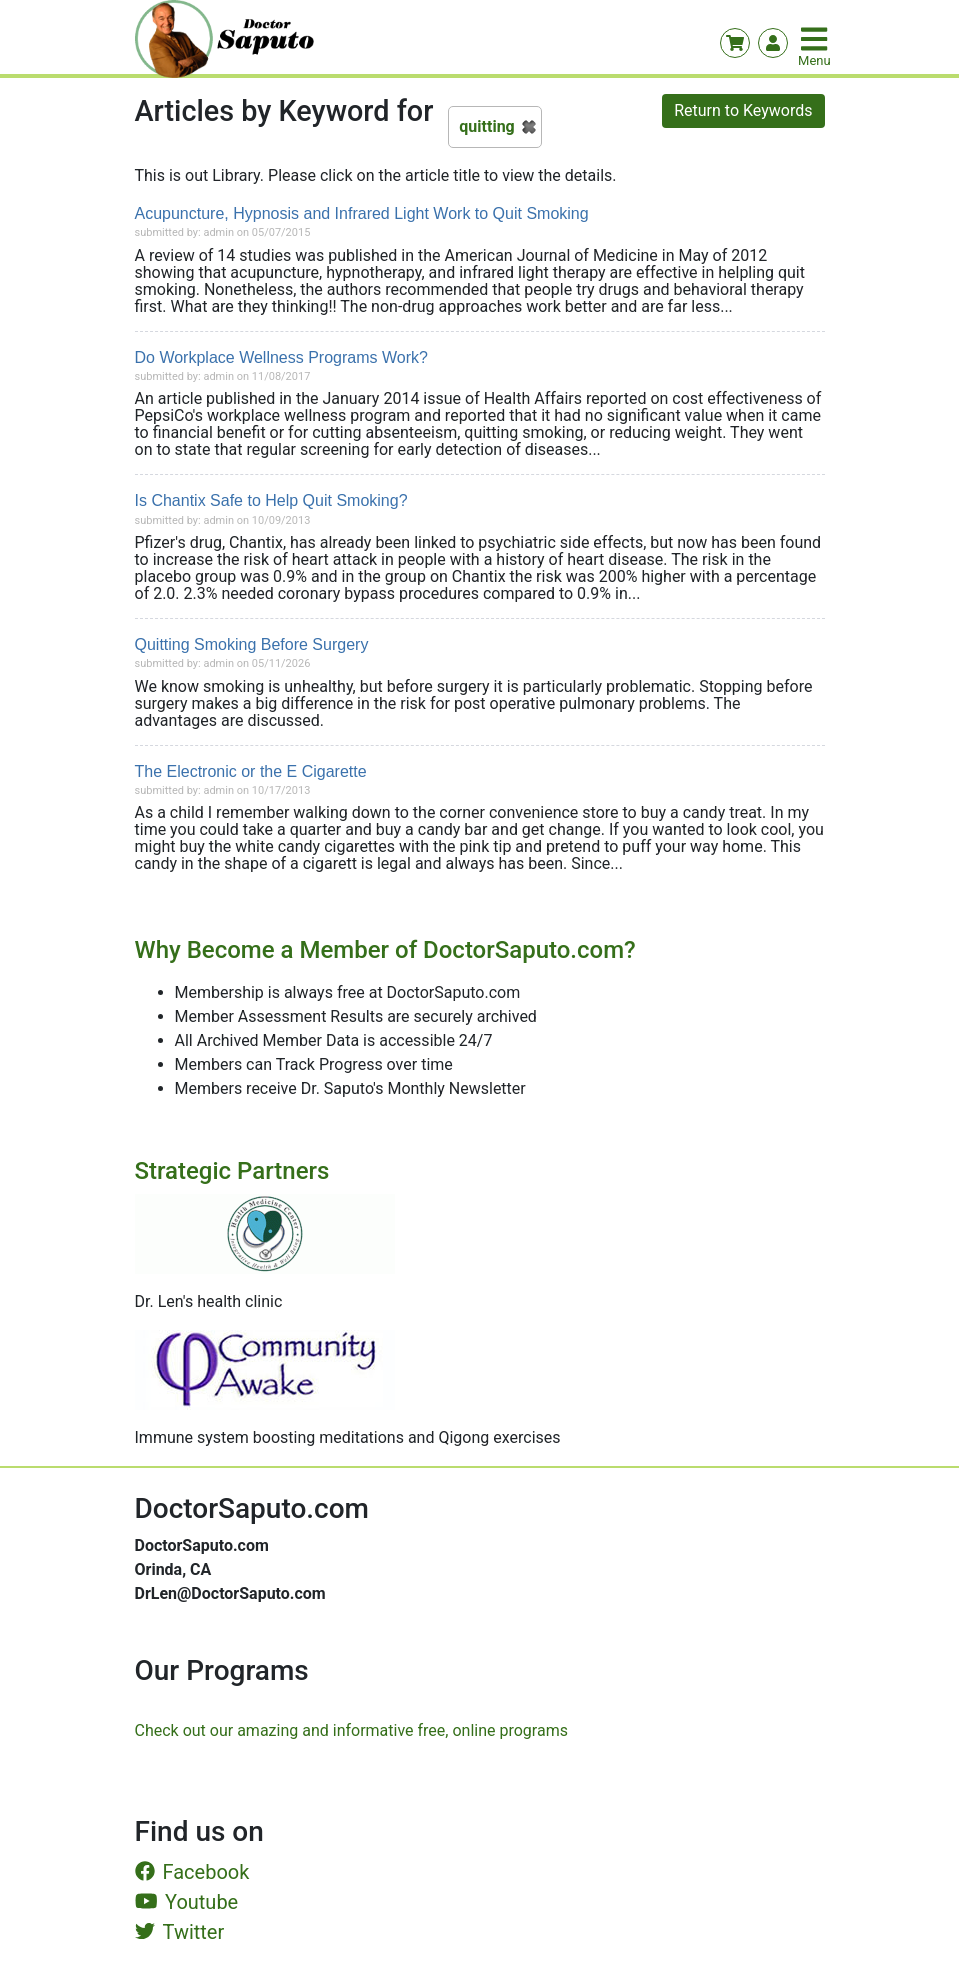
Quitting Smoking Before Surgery (252, 644)
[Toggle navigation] (816, 39)
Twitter (180, 1932)
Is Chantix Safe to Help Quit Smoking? (271, 500)
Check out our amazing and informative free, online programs (351, 1730)
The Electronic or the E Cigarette (251, 771)
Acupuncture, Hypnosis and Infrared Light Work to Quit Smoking (362, 213)
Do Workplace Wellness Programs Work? (281, 357)
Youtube (187, 1902)
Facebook (192, 1872)
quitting (486, 126)
